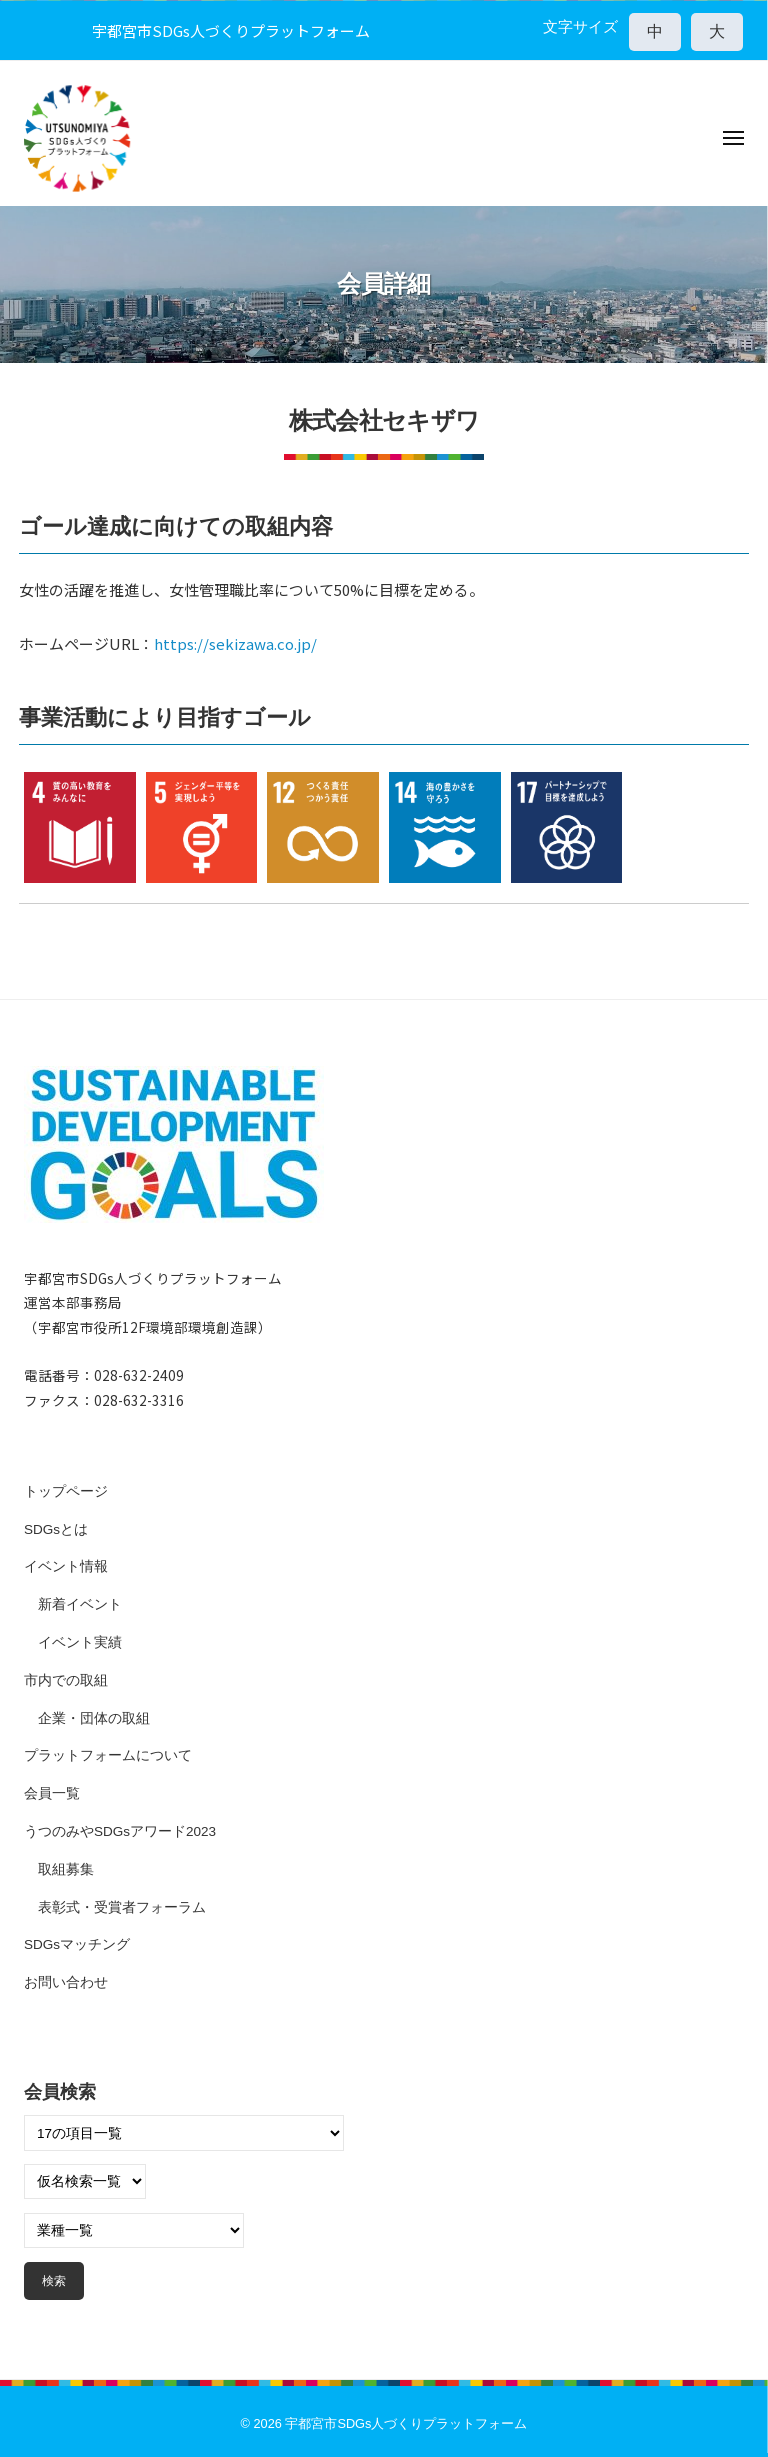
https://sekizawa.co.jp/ (235, 643)
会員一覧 (52, 1793)
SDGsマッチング (77, 1944)
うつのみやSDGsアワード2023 (120, 1831)
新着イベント (80, 1604)
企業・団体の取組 (94, 1718)
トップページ (66, 1491)
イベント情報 (66, 1566)
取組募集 (66, 1869)
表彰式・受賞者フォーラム (122, 1907)
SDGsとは (56, 1529)
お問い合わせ (66, 1982)
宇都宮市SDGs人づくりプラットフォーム (406, 2423)
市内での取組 (66, 1680)
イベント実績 (80, 1642)
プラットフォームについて (108, 1755)
